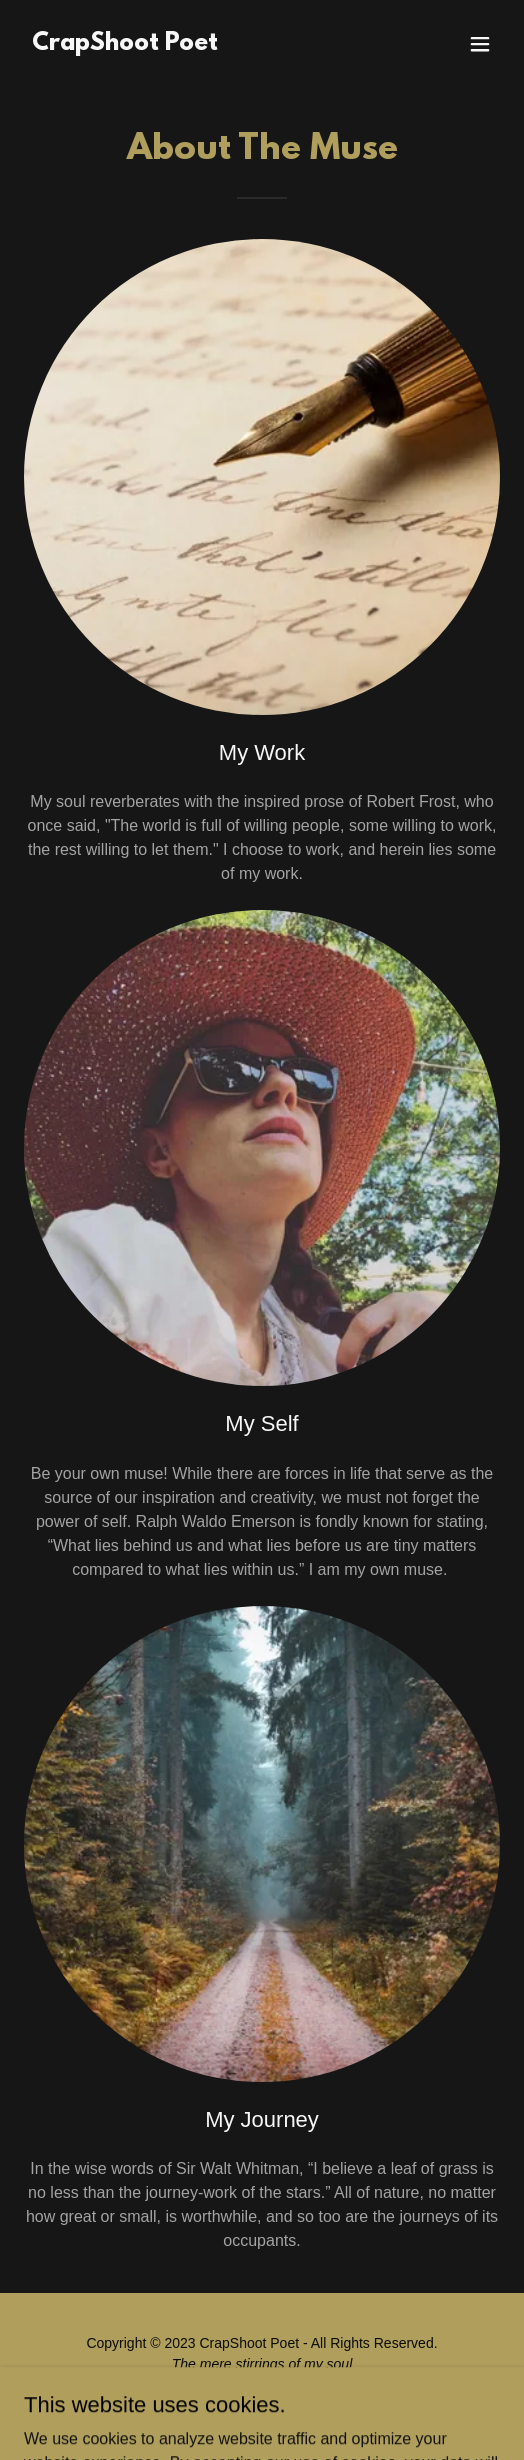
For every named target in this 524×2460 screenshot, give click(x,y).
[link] (125, 44)
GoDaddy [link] (300, 2409)
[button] (480, 44)
